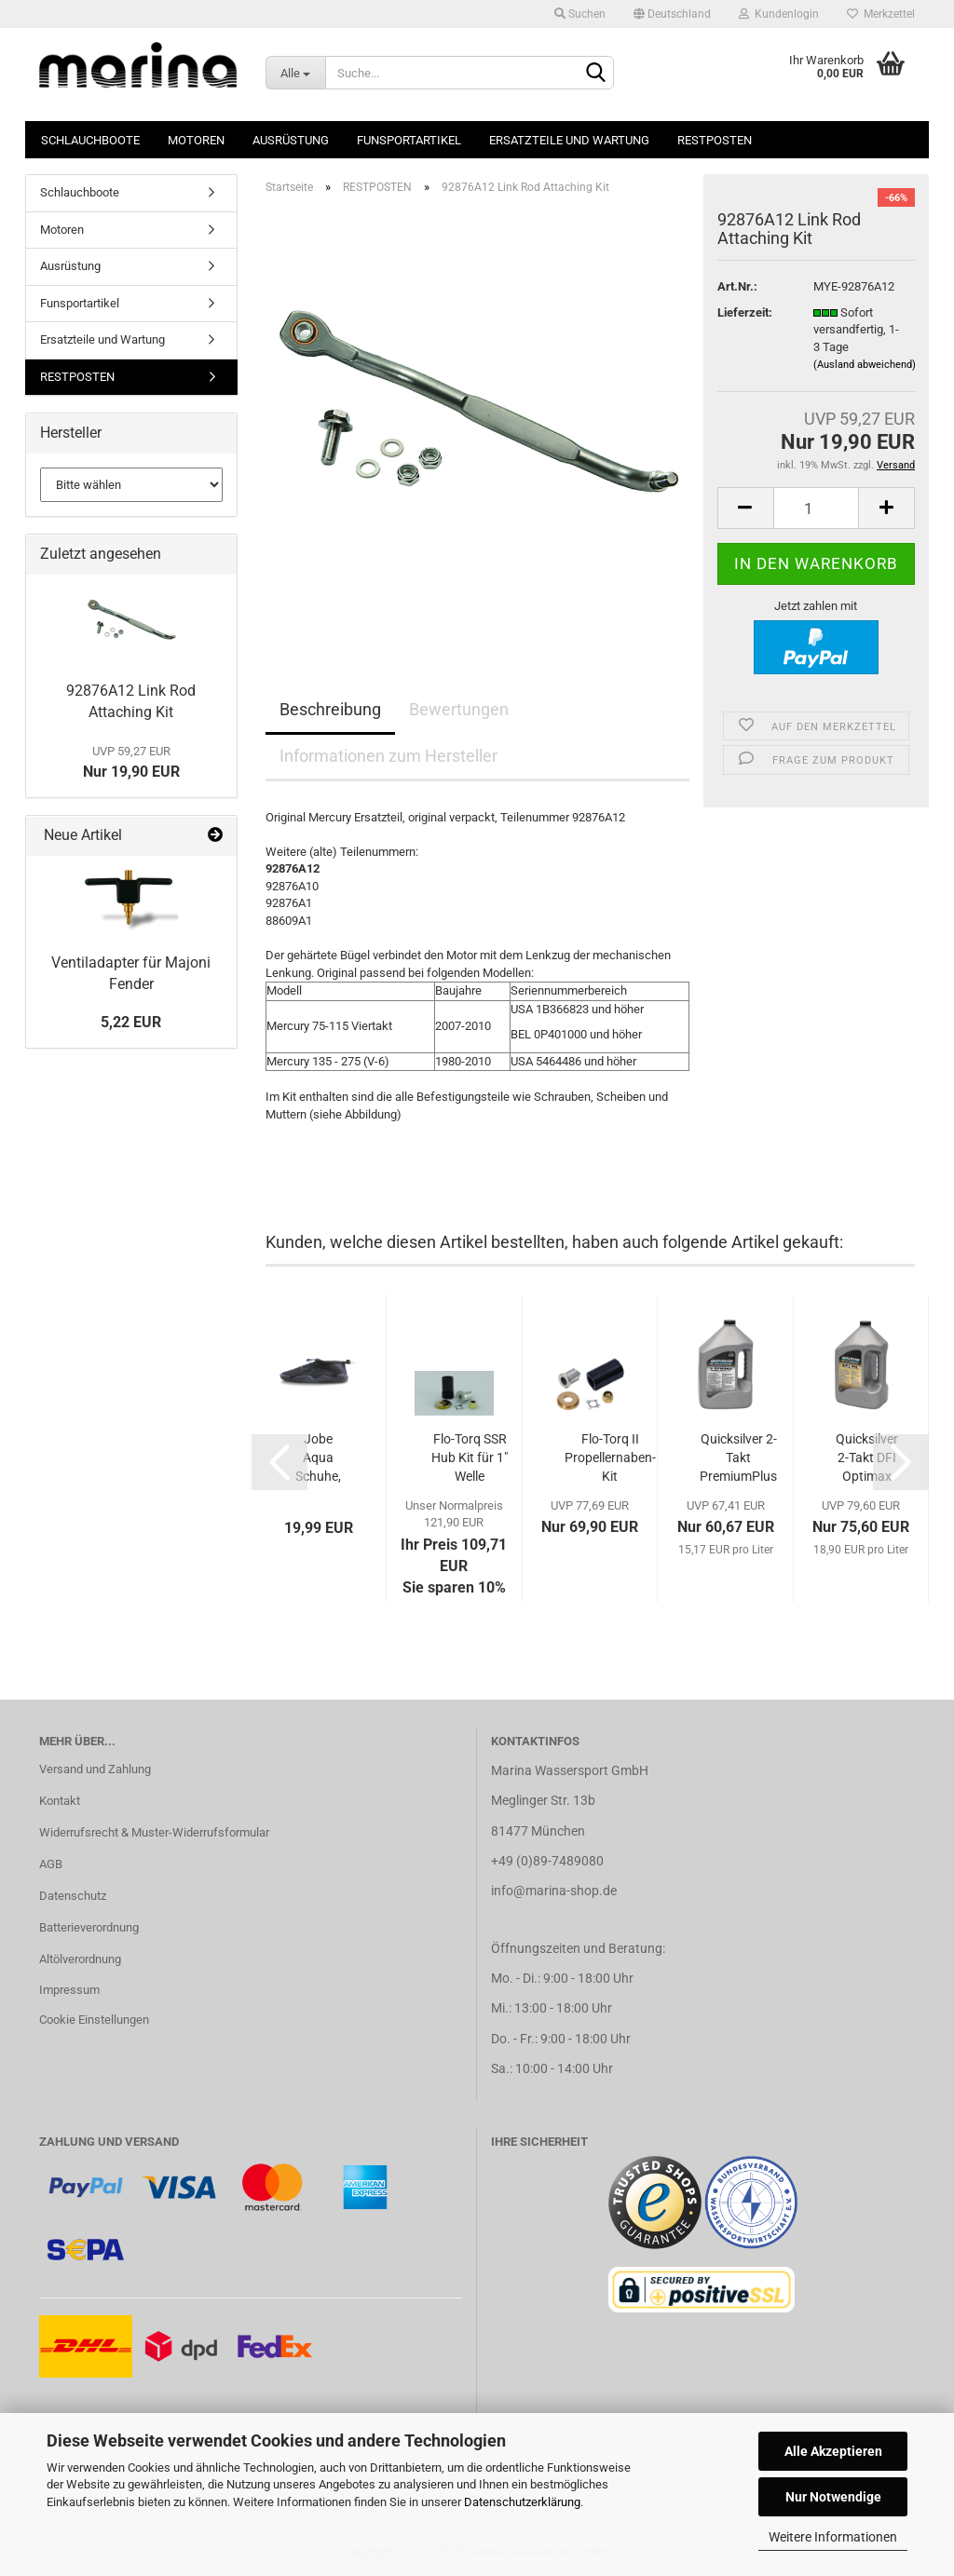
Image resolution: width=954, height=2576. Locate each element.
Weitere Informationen (833, 2536)
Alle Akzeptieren (833, 2451)
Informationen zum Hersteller (388, 756)
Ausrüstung (290, 140)
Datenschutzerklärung (522, 2502)
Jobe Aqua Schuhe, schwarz (318, 1458)
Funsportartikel (409, 140)
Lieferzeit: (744, 312)
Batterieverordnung (89, 1927)
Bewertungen (459, 709)
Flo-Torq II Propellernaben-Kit (610, 1457)
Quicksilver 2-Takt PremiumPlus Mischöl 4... (738, 1458)
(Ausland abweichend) (864, 365)
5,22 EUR (131, 1022)
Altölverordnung (80, 1959)
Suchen (580, 13)
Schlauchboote (90, 140)
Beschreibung (330, 709)
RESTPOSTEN (714, 140)
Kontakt (59, 1801)
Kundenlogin (779, 13)
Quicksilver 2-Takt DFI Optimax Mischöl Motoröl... (867, 1458)
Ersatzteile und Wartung (569, 140)
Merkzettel (881, 13)
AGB (50, 1864)
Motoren (196, 140)
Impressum (69, 1990)
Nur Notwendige (833, 2496)
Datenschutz (72, 1896)
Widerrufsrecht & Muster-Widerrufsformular (154, 1832)
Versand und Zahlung (95, 1769)
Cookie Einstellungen (94, 2020)
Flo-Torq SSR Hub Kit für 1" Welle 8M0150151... (470, 1458)
